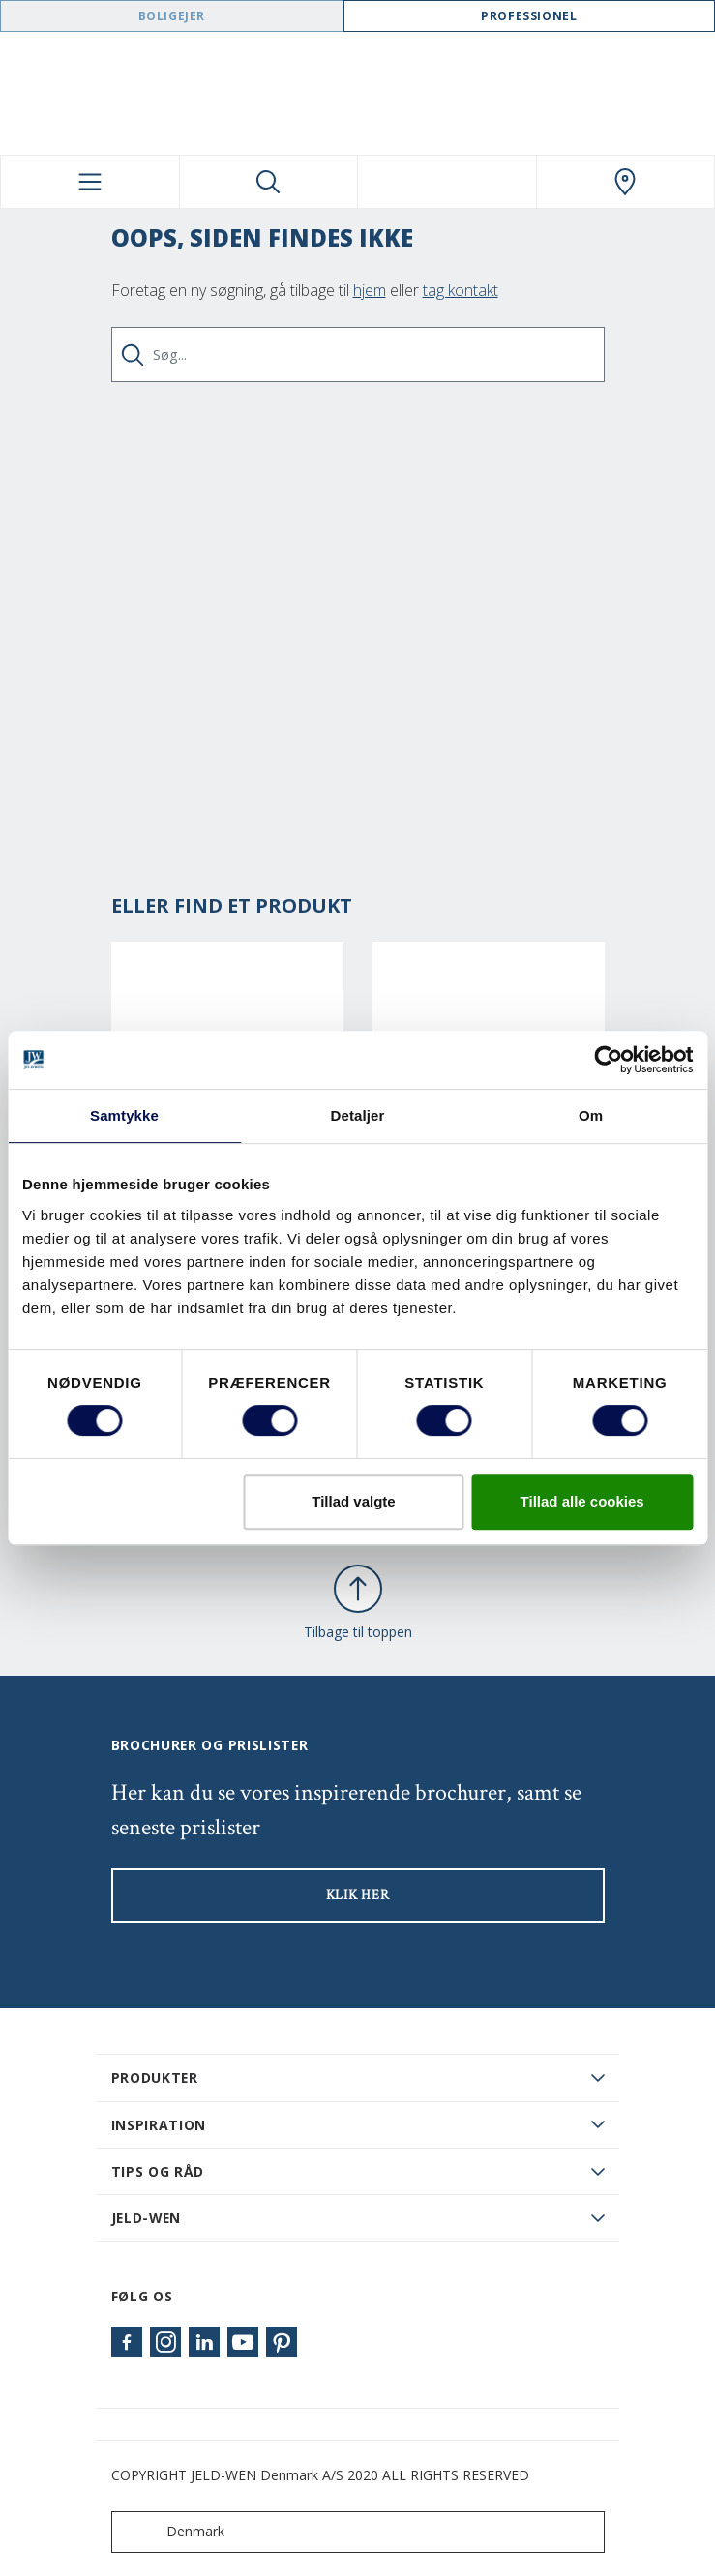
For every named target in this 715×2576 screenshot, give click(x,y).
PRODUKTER (154, 2077)
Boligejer (171, 16)
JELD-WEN (146, 2218)
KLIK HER (358, 1895)
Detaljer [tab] (358, 1115)
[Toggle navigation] (90, 182)
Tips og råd (158, 2171)
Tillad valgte (353, 1501)
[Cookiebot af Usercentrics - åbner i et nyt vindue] (608, 1059)
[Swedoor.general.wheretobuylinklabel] (626, 182)
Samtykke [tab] (124, 1115)
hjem (369, 290)
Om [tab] (591, 1115)
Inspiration (159, 2125)
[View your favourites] (447, 182)
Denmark (172, 2532)
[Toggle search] (269, 182)
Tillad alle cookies (582, 1501)
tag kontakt (460, 290)
